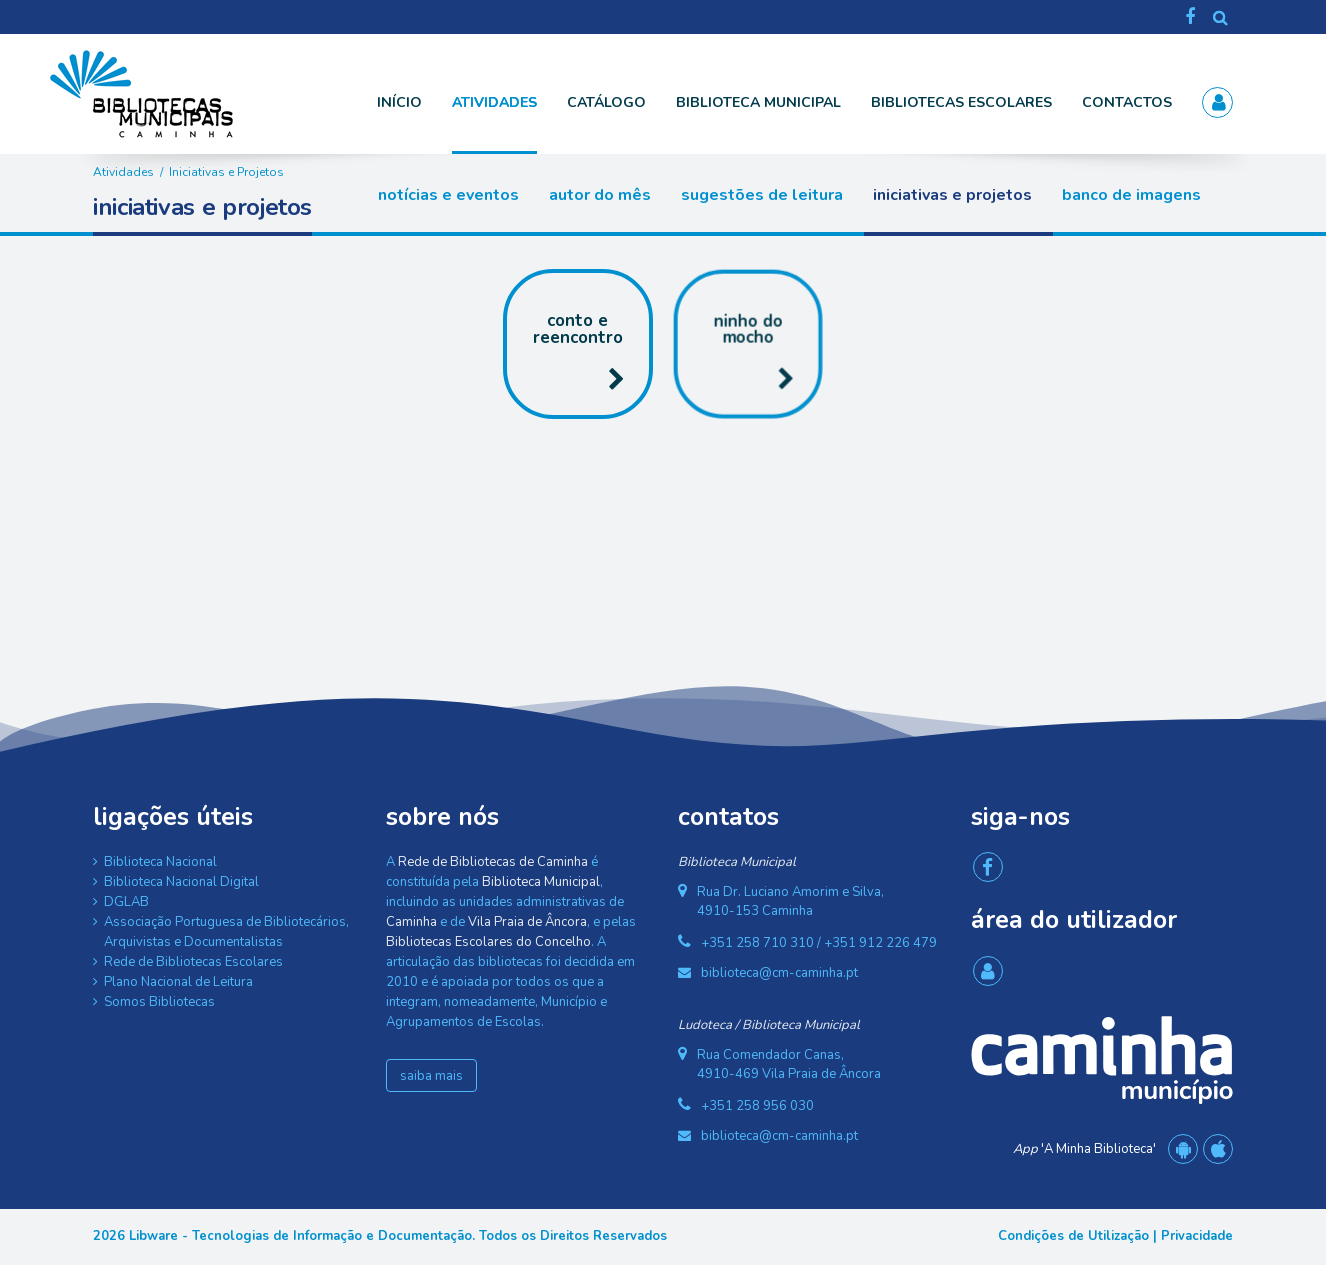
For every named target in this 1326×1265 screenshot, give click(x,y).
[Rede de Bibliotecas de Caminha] (193, 93)
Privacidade (1197, 1236)
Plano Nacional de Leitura (178, 982)
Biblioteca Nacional (160, 862)
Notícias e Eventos (448, 195)
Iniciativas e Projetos (952, 195)
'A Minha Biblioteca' (1084, 1149)
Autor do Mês (600, 195)
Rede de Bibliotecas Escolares (193, 962)
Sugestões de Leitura (762, 195)
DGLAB (126, 902)
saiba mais (431, 1076)
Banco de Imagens (1131, 195)
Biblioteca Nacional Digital (181, 882)
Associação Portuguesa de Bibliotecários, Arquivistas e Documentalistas (226, 932)
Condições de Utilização (1073, 1236)
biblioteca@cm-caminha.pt (779, 973)
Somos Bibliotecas (159, 1002)
